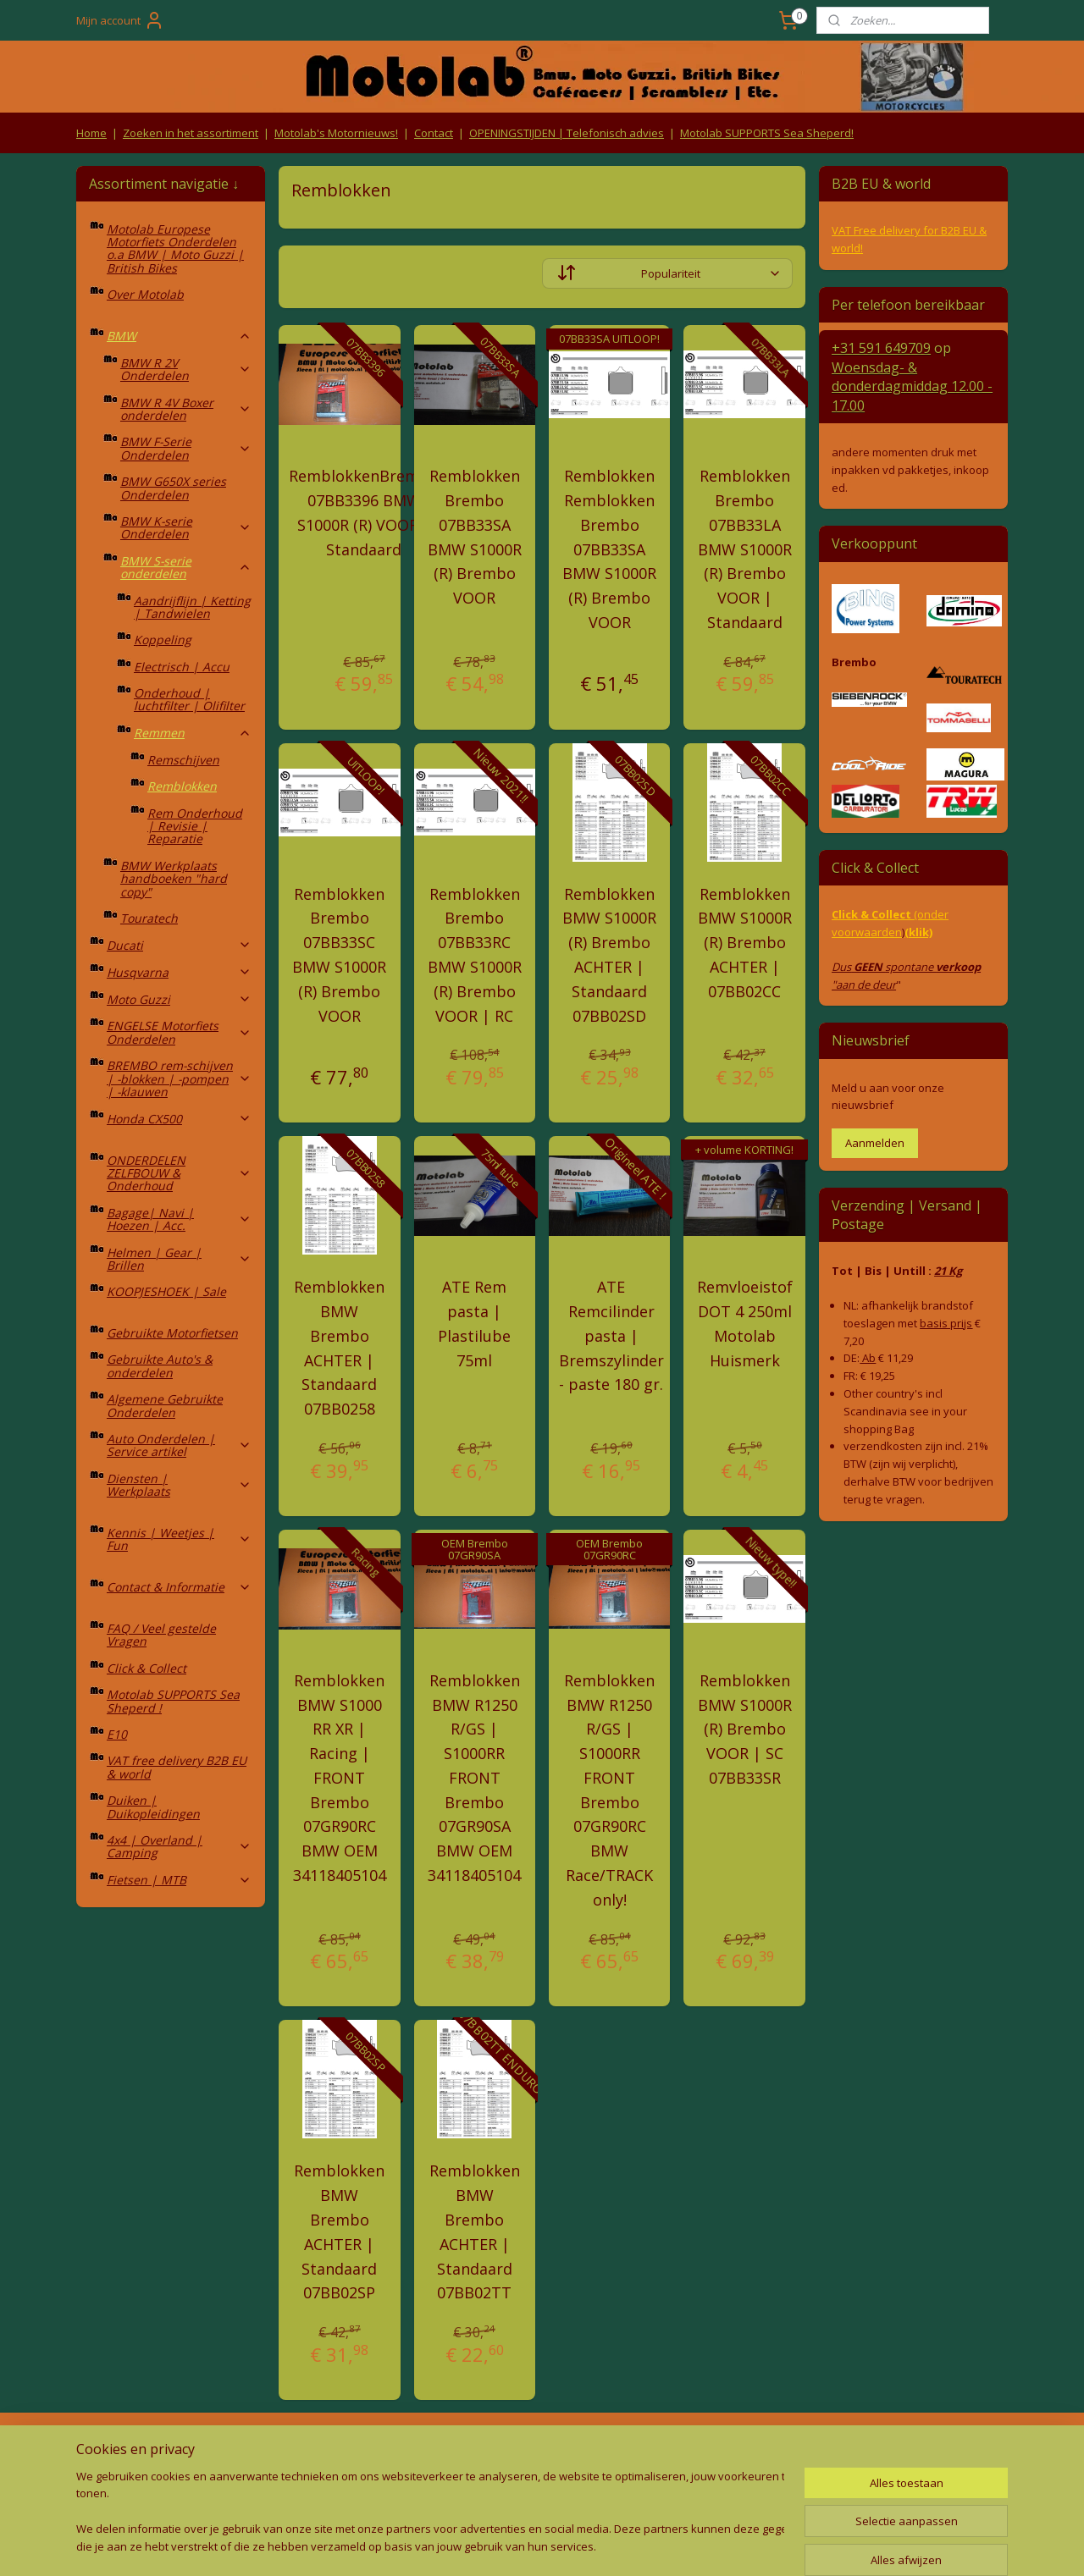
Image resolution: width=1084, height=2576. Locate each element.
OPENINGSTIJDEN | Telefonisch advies (566, 133)
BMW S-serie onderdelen (186, 567)
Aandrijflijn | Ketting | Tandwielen (192, 607)
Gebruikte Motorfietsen (172, 1333)
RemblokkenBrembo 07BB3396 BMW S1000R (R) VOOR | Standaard (364, 512)
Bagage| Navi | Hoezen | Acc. (179, 1219)
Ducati (179, 945)
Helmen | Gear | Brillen (179, 1258)
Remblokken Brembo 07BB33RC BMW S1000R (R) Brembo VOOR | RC (475, 955)
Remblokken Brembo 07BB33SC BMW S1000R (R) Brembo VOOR (339, 955)
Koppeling (162, 640)
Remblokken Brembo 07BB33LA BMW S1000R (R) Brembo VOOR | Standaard (745, 549)
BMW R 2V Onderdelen (186, 369)
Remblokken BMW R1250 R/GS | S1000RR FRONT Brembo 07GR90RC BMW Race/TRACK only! (609, 1790)
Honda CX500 (179, 1119)
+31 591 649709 (881, 348)
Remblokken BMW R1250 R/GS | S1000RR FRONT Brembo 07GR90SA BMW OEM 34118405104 (474, 1777)
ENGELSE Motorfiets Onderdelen (179, 1032)
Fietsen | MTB (179, 1880)
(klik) (918, 932)
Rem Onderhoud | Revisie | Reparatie (194, 826)
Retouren (105, 2448)
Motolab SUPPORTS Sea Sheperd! (767, 133)
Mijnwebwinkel (713, 2545)
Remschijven (183, 760)
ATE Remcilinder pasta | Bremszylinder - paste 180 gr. (611, 1335)
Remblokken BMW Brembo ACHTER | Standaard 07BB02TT (474, 2231)
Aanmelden (874, 1142)
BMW (179, 336)
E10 (117, 1734)
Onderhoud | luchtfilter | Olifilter (189, 699)
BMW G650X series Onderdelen (173, 487)
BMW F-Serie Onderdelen (186, 447)
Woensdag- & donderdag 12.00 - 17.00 (912, 386)
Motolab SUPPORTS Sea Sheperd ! (173, 1700)
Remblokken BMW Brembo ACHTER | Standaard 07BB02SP (339, 2231)
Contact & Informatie (179, 1587)
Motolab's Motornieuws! (336, 133)
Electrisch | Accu (182, 667)
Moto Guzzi (179, 999)
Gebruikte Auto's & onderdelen (160, 1365)
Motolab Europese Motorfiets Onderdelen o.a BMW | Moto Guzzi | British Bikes (175, 248)
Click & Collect (146, 1668)
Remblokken (182, 786)
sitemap (465, 2545)
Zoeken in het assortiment (190, 133)
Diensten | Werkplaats (179, 1484)
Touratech (149, 918)
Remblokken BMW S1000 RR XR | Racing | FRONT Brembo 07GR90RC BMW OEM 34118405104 (339, 1777)
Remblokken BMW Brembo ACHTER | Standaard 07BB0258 (339, 1348)
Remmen (193, 733)
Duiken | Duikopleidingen (153, 1806)
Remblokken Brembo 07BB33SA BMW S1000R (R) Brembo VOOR (475, 537)
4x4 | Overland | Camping (179, 1846)
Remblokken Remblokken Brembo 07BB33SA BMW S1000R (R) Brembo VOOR (609, 549)
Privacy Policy (356, 2481)
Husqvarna (179, 972)
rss (501, 2545)
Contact (433, 133)
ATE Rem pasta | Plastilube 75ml (474, 1323)
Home (91, 133)
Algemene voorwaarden (356, 2448)
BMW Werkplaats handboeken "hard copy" (173, 879)
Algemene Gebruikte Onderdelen (165, 1405)
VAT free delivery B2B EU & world (176, 1766)
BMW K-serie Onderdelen (186, 527)
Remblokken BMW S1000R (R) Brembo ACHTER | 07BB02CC (745, 942)
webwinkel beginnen (565, 2545)
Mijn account (120, 20)
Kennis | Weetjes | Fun (179, 1539)
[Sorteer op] (667, 273)
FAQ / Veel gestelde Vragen (161, 1634)
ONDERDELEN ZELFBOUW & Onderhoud (179, 1173)
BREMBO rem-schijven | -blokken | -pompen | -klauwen (179, 1078)
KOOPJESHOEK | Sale (166, 1291)
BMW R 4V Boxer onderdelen (186, 408)
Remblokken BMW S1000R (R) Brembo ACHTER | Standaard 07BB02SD (609, 955)
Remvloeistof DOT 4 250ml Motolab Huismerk (745, 1323)
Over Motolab (145, 294)
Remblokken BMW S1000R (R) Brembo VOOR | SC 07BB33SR (745, 1729)
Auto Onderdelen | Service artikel (179, 1445)
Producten (542, 2448)
